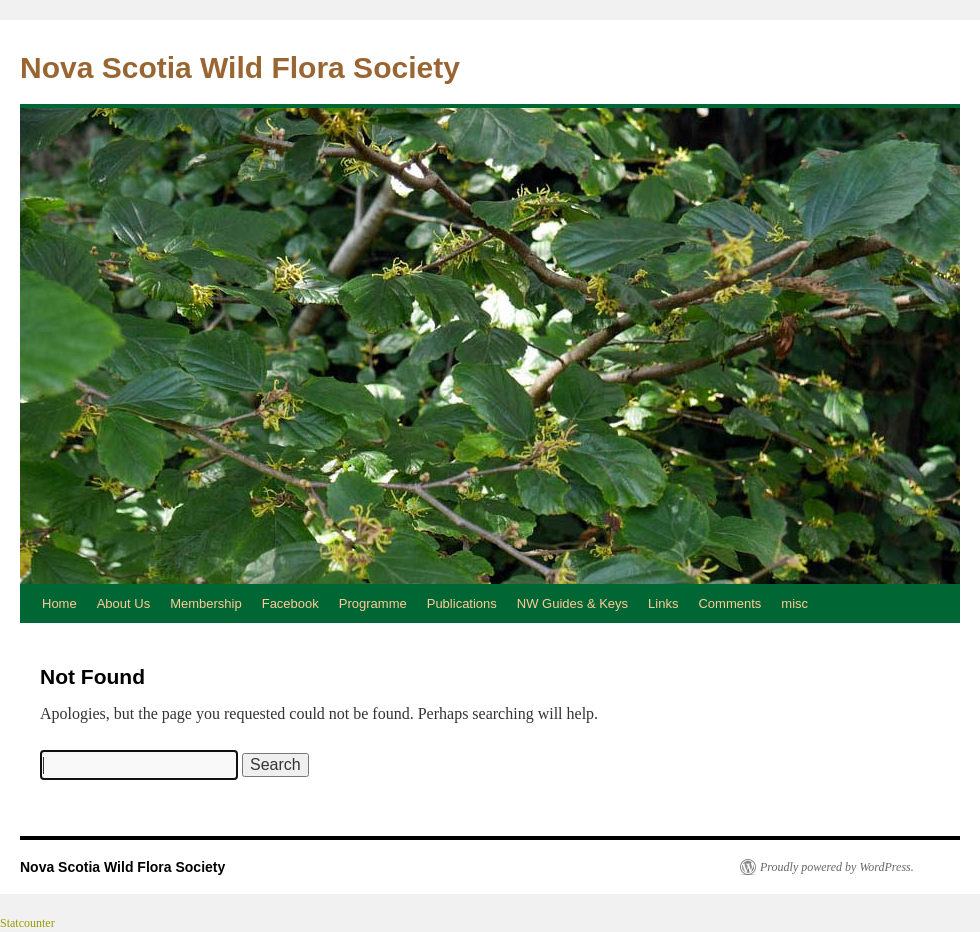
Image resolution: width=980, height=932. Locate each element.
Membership (206, 603)
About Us (123, 603)
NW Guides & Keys (572, 603)
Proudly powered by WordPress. (837, 867)
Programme (373, 603)
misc (794, 603)
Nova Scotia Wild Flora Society (240, 67)
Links (663, 603)
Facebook (290, 603)
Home (59, 603)
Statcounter (27, 923)
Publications (462, 603)
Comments (729, 603)
